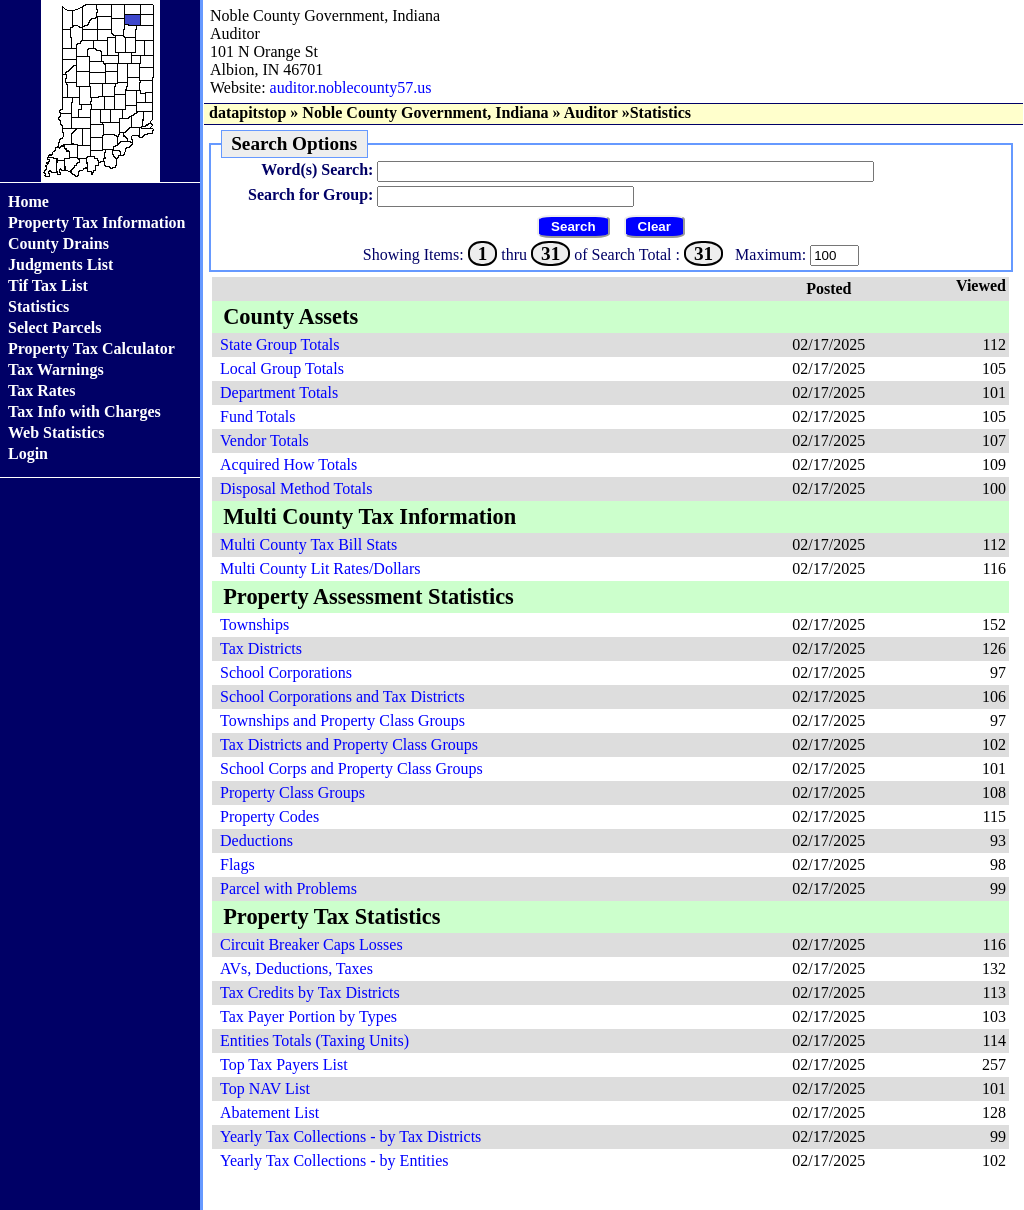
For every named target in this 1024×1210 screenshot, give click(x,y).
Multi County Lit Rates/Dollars (320, 568)
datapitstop (247, 112)
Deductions (256, 840)
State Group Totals (279, 344)
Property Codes (269, 816)
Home (28, 201)
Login (28, 453)
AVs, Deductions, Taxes (296, 968)
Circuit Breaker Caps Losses (311, 944)
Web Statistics (56, 432)
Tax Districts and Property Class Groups (349, 744)
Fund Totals (257, 416)
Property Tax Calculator (91, 348)
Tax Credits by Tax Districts (310, 992)
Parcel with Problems (288, 888)
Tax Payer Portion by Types (308, 1016)
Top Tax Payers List (284, 1064)
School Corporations (286, 672)
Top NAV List (265, 1088)
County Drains (58, 243)
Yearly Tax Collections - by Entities (334, 1160)
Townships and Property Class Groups (342, 720)
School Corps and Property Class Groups (351, 768)
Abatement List (269, 1112)
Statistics (38, 306)
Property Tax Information (96, 222)
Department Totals (279, 392)
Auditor (591, 112)
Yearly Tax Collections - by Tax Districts (350, 1136)
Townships (254, 624)
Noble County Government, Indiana (425, 112)
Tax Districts (261, 648)
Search (573, 226)
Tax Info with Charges (84, 411)
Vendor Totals (264, 440)
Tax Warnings (56, 369)
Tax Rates (41, 390)
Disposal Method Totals (296, 488)
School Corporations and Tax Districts (342, 696)
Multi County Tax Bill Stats (308, 544)
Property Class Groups (292, 792)
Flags (237, 864)
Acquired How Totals (288, 464)
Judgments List (60, 264)
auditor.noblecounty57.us (351, 87)
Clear (654, 226)
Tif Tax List (48, 285)
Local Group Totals (282, 368)
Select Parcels (54, 327)
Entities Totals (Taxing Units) (314, 1040)
